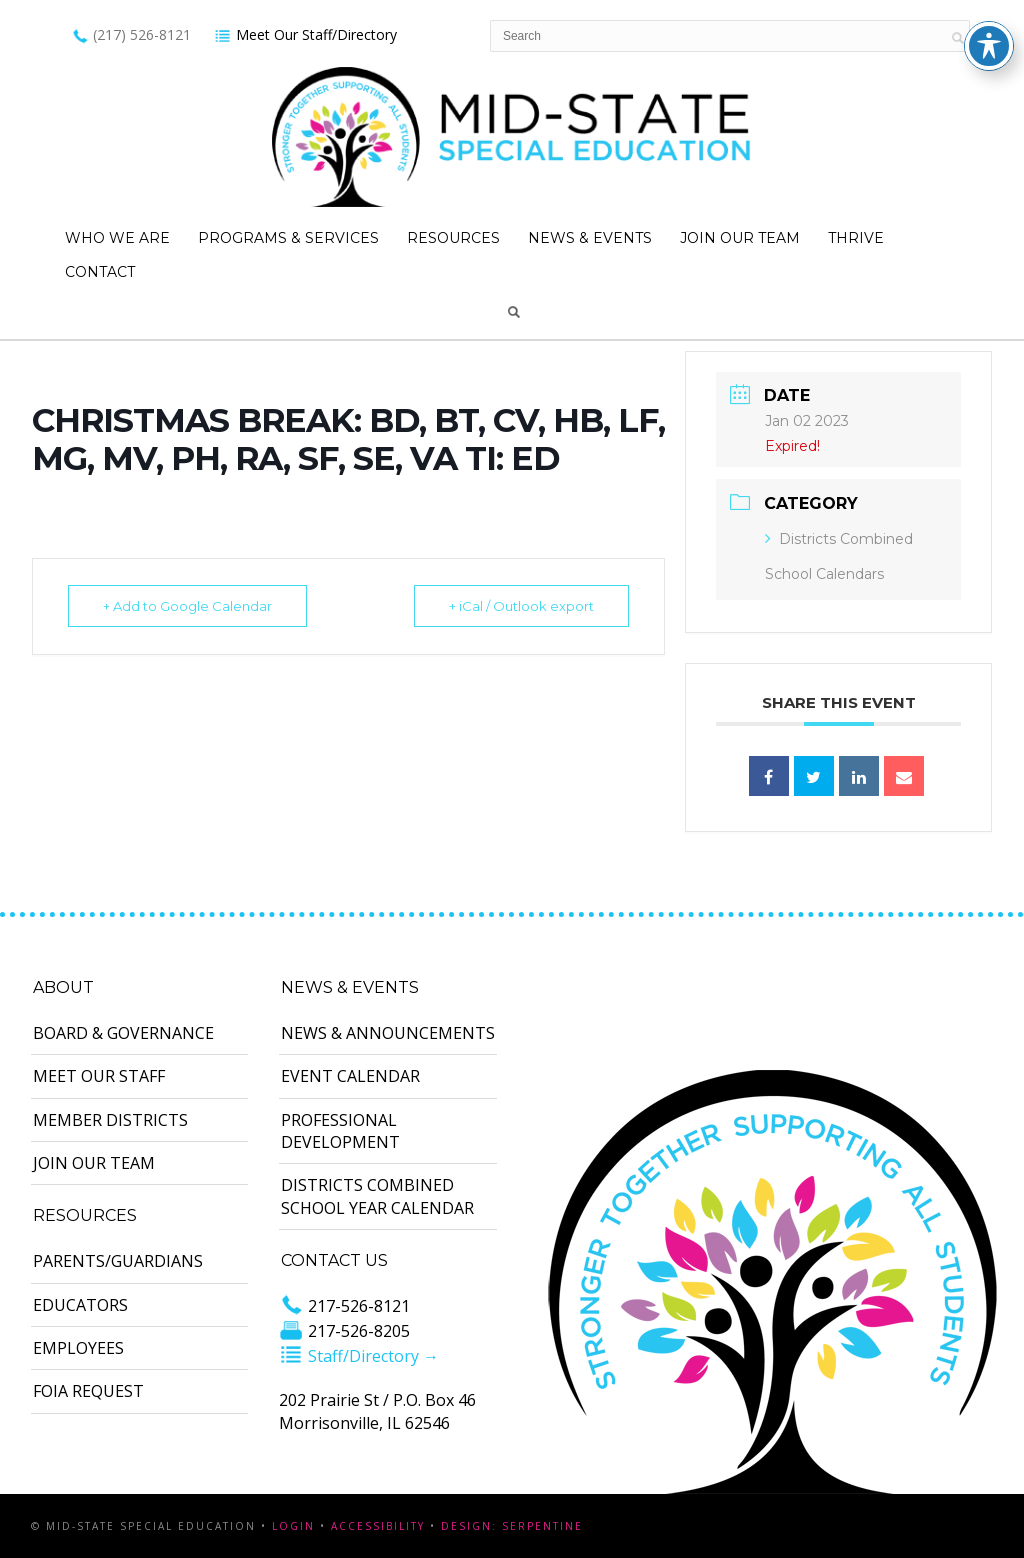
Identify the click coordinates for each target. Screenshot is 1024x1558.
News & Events (590, 238)
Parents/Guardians (118, 1261)
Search (514, 312)
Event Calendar (350, 1076)
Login (293, 1526)
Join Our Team (740, 238)
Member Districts (110, 1120)
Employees (78, 1348)
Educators (80, 1305)
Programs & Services (288, 238)
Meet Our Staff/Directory (305, 34)
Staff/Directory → (359, 1356)
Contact (100, 272)
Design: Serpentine (512, 1526)
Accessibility (378, 1526)
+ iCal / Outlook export (521, 606)
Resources (453, 238)
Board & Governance (123, 1033)
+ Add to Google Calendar (187, 606)
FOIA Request (88, 1391)
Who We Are (117, 238)
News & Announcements (388, 1033)
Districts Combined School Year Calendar (377, 1196)
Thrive (856, 238)
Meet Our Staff (99, 1076)
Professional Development (340, 1131)
